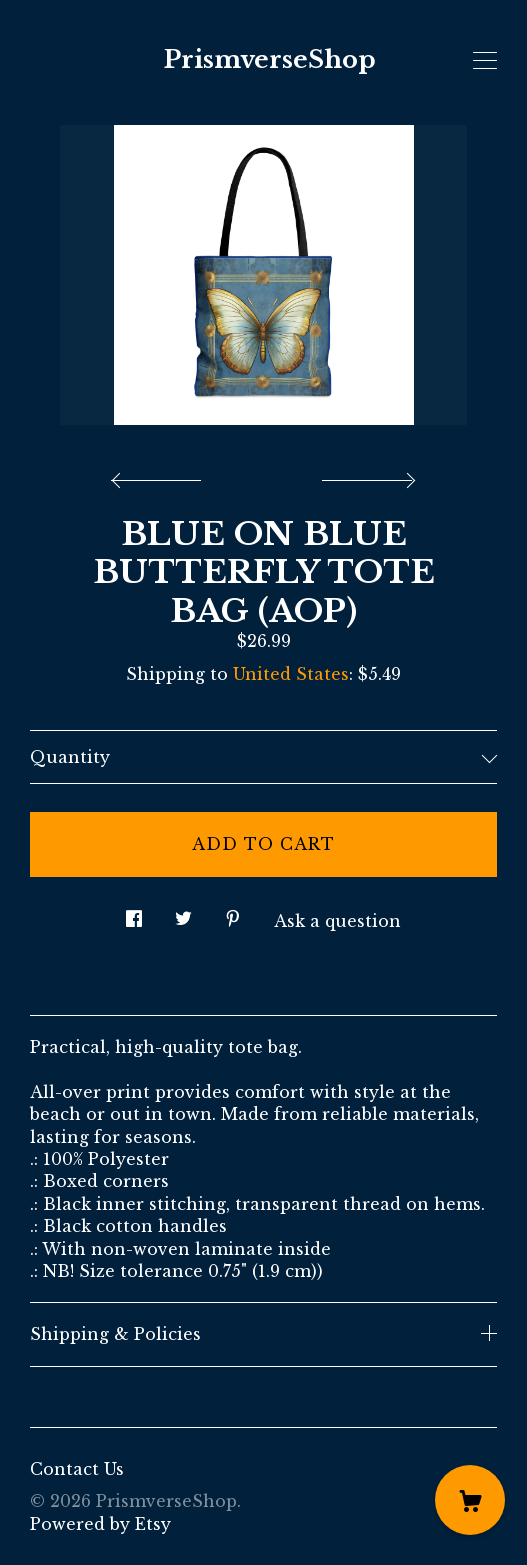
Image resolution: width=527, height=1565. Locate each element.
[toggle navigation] (485, 61)
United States (291, 674)
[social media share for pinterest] (233, 913)
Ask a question (337, 921)
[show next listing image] (366, 475)
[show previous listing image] (161, 475)
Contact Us (77, 1469)
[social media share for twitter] (183, 913)
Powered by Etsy (100, 1524)
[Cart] (470, 1500)
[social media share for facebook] (134, 913)
